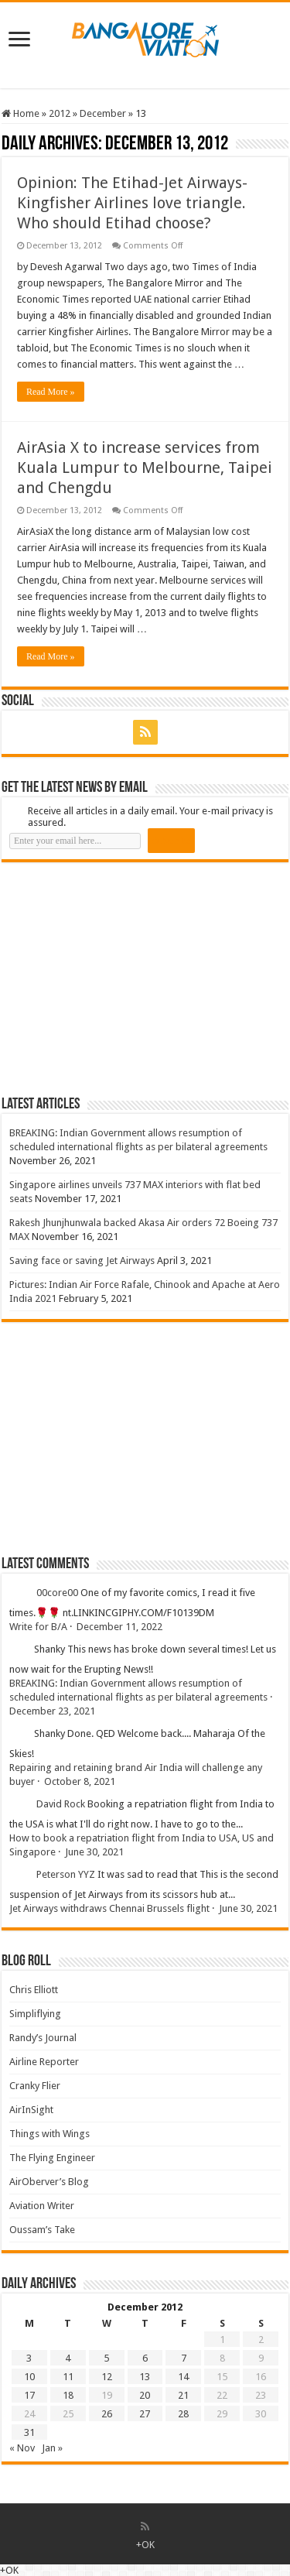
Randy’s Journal (43, 2037)
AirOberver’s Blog (49, 2181)
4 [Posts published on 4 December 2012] (67, 2358)
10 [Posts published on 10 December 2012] (29, 2376)
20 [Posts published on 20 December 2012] (144, 2395)
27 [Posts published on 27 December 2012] (144, 2414)
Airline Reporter (44, 2061)
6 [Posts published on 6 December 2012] (145, 2358)
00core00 (57, 1592)
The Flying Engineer (52, 2157)
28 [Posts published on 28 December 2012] (183, 2414)
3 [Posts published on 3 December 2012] (29, 2358)
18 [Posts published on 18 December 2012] (68, 2395)
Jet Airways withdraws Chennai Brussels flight (109, 1908)
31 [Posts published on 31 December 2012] (29, 2432)
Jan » (52, 2448)
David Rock (60, 1804)
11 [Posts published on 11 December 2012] (68, 2376)
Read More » (50, 391)
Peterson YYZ (65, 1874)
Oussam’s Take (42, 2229)
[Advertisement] (118, 978)
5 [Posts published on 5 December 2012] (106, 2358)
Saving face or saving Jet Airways (82, 1260)
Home (20, 113)
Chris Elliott (33, 1989)
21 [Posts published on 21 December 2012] (183, 2395)
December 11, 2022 (119, 1626)
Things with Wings (49, 2133)
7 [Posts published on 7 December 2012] (183, 2358)
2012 (59, 113)
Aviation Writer (41, 2205)
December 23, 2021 (52, 1711)
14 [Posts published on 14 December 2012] (183, 2376)
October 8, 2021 (79, 1781)
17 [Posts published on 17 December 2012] (29, 2395)
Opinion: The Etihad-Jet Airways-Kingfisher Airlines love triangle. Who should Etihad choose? (132, 202)
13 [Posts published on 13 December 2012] (144, 2376)
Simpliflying (35, 2013)
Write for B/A (38, 1626)
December (103, 113)
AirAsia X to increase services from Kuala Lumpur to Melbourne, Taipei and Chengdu (144, 467)
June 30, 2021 (94, 1852)
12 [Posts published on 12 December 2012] (106, 2376)
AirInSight (31, 2109)
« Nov (22, 2448)
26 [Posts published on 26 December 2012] (106, 2414)
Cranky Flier (34, 2085)
